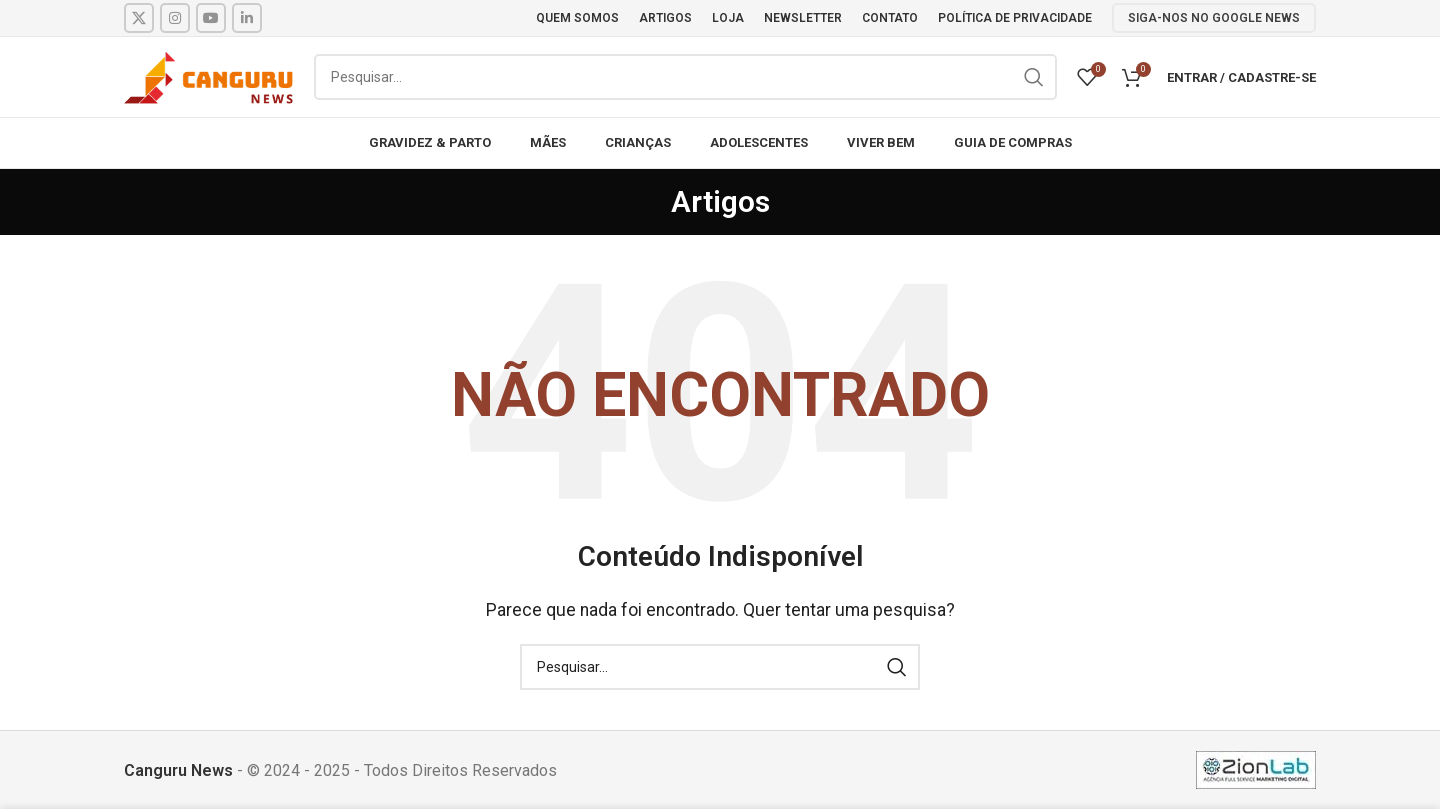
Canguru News (178, 770)
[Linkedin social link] (247, 18)
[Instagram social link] (175, 18)
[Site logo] (209, 75)
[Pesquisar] (685, 77)
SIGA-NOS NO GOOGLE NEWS (1214, 18)
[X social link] (139, 18)
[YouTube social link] (211, 18)
